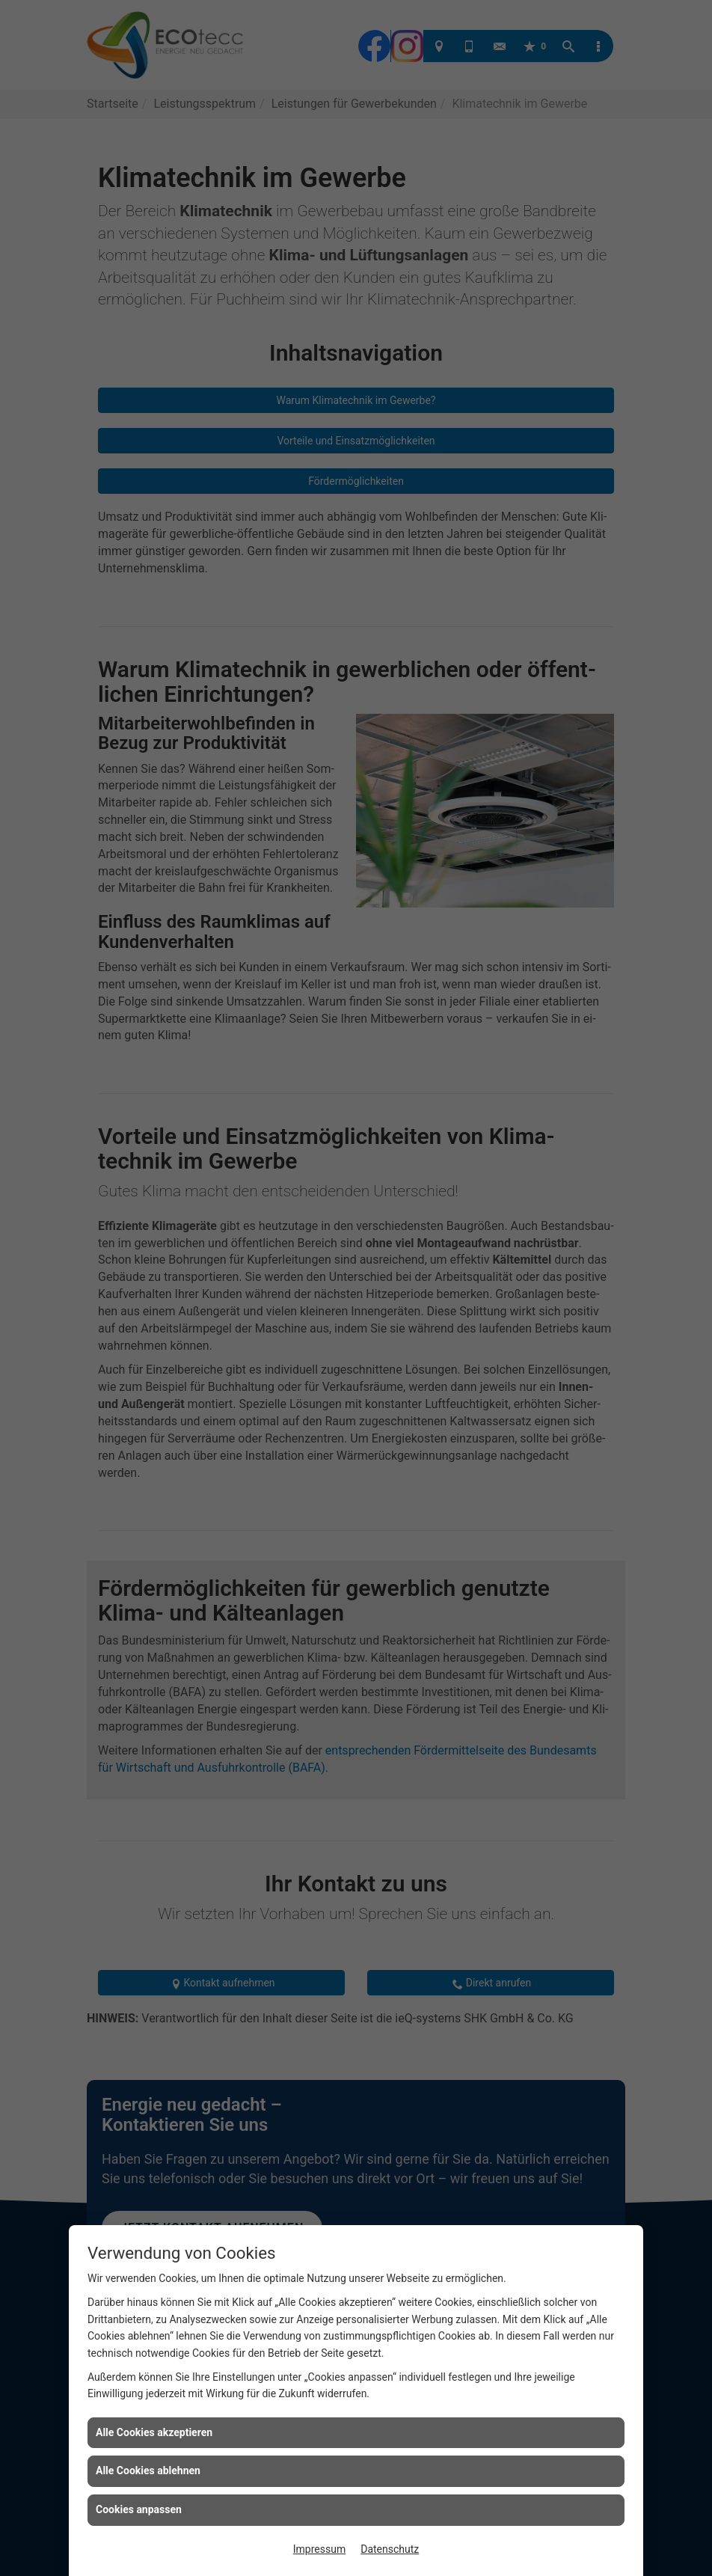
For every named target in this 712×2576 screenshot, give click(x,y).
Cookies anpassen (139, 2509)
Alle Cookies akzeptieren (154, 2432)
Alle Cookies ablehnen (148, 2470)
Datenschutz (389, 2549)
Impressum (319, 2549)
